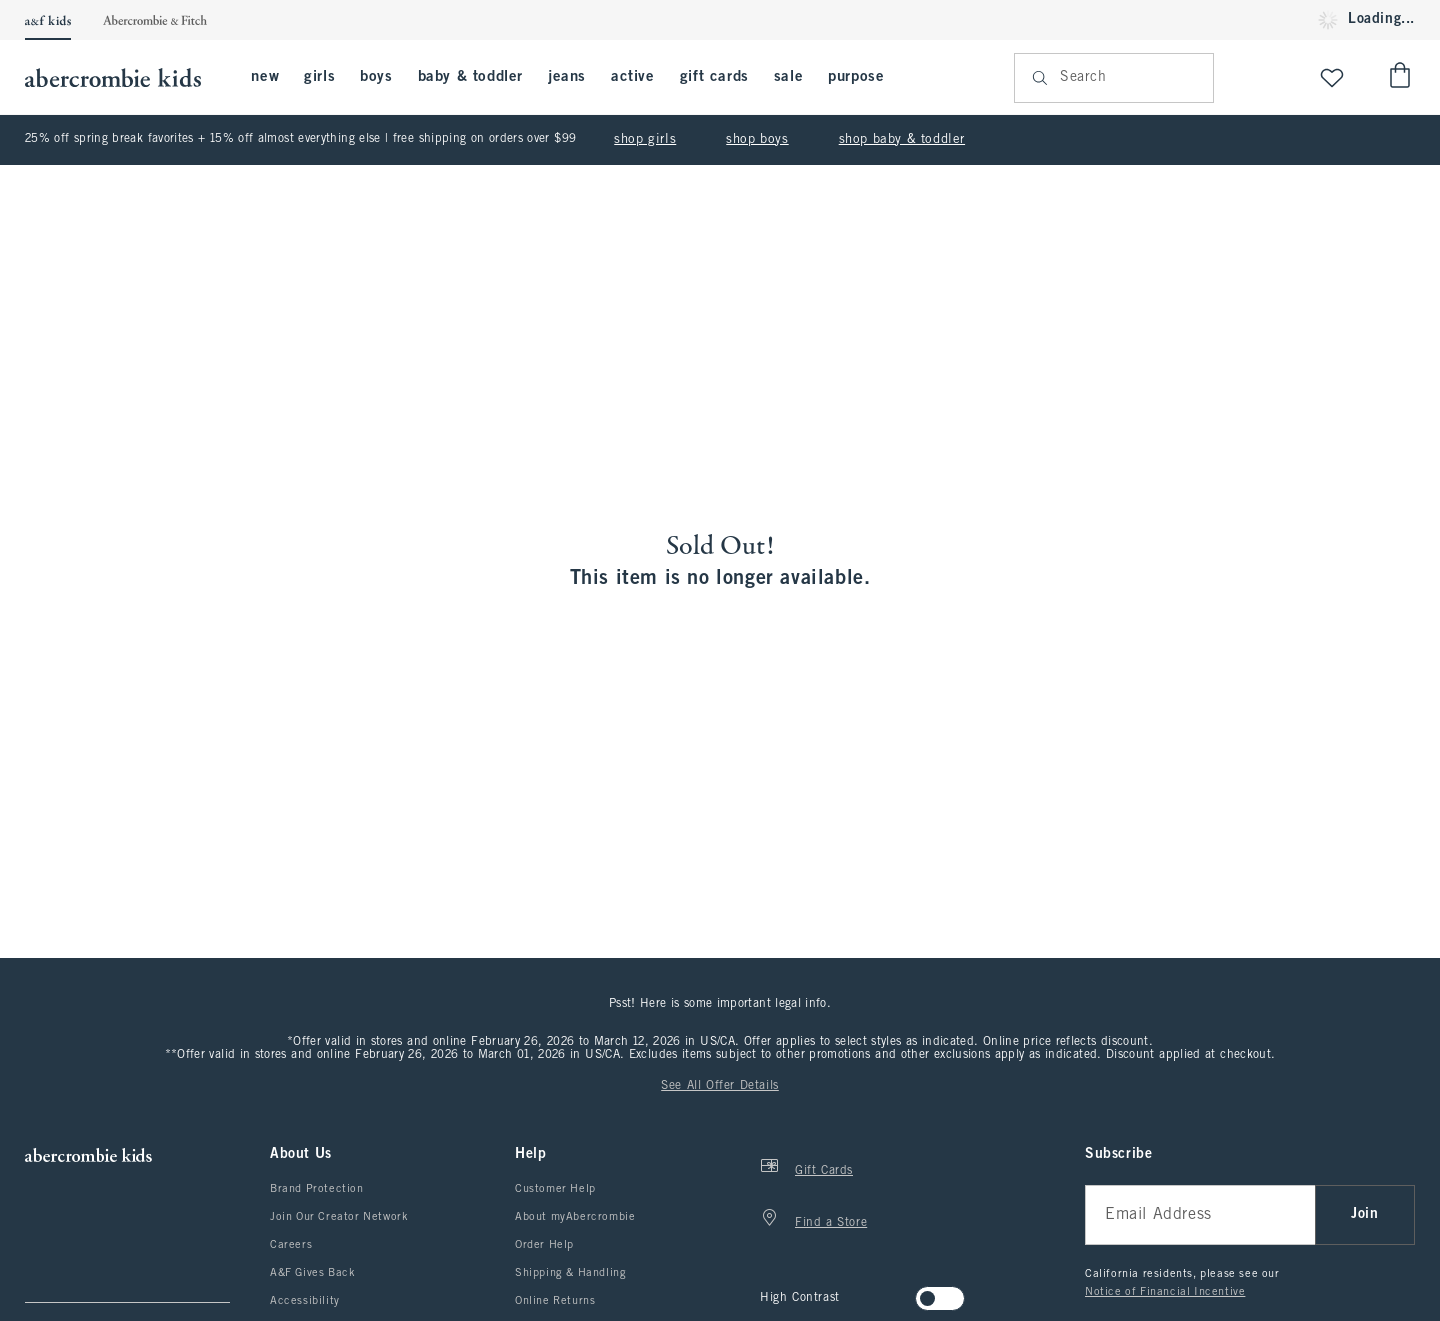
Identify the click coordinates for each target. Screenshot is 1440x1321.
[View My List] (1332, 77)
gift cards (714, 77)
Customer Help (555, 1189)
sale (788, 77)
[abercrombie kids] (123, 77)
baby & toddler (470, 77)
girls (319, 77)
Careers (291, 1245)
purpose (856, 77)
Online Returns (555, 1301)
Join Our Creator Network (339, 1217)
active (633, 77)
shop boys (757, 140)
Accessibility (305, 1301)
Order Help (544, 1245)
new (265, 77)
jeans (567, 77)
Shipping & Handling (570, 1273)
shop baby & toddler (902, 140)
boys (376, 77)
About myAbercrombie (575, 1217)
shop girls (645, 140)
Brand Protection (317, 1189)
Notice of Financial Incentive (1165, 1292)
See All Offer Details (720, 1086)
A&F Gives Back (312, 1273)
